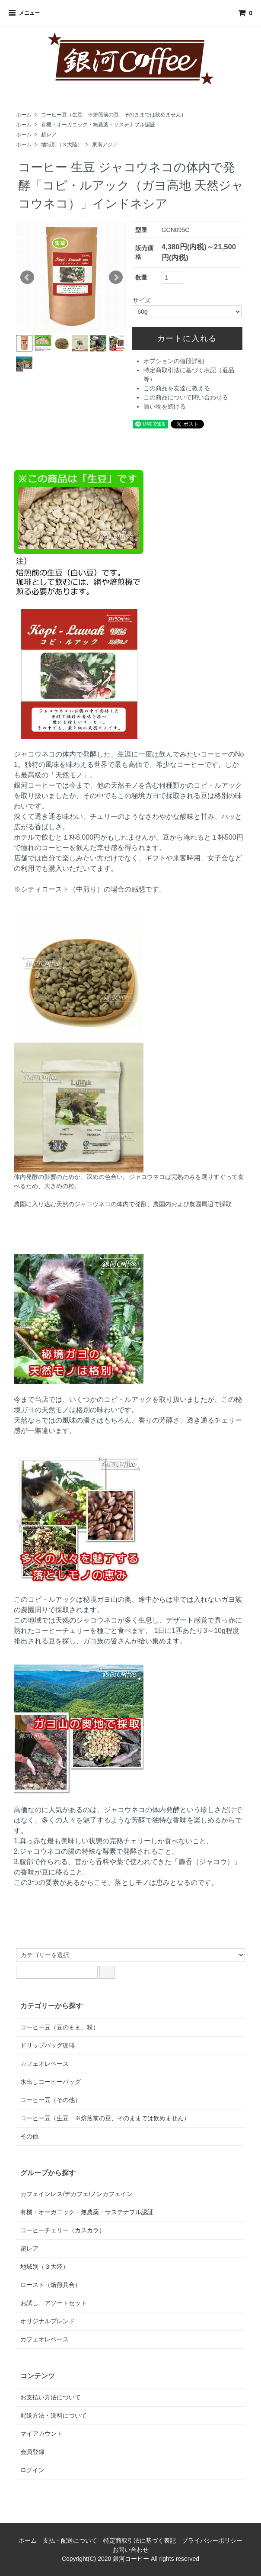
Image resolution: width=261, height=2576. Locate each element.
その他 (29, 2136)
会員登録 (32, 2451)
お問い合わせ (130, 2549)
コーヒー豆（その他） (50, 2099)
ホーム (24, 115)
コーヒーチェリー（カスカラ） (62, 2230)
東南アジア (105, 145)
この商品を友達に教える (176, 388)
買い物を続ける (164, 406)
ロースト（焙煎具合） (50, 2284)
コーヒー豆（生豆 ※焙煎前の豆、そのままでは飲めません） (113, 115)
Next (116, 277)
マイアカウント (41, 2433)
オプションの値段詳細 (173, 360)
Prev (27, 277)
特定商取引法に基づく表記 (139, 2540)
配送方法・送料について (53, 2415)
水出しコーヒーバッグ (50, 2081)
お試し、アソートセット (53, 2302)
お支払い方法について (50, 2397)
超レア (49, 135)
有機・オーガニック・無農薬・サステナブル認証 (98, 125)
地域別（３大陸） (62, 145)
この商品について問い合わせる (185, 397)
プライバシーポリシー (212, 2540)
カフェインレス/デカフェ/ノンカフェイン (76, 2193)
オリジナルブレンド (47, 2321)
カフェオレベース (44, 2063)
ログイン (32, 2470)
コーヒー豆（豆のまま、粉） (59, 2027)
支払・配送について (70, 2540)
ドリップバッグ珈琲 (47, 2045)
